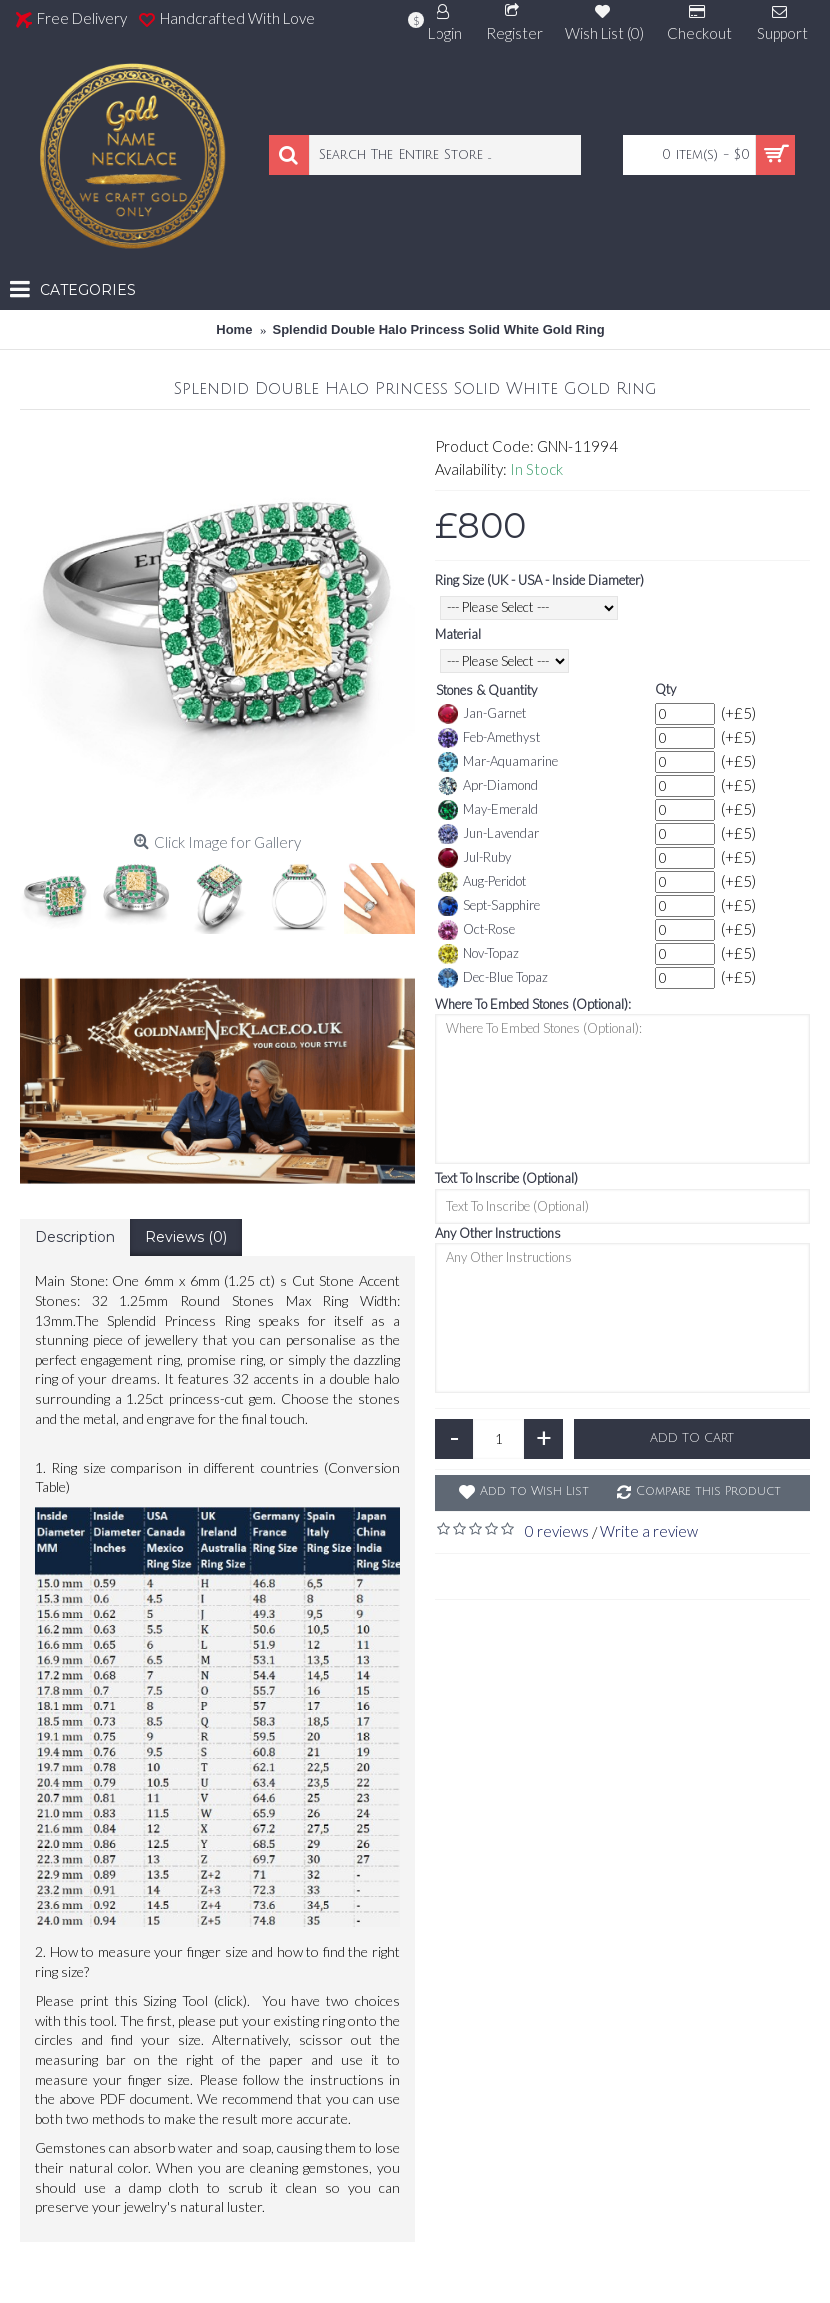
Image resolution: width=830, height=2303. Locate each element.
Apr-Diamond (488, 786)
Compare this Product (708, 1491)
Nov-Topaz (478, 954)
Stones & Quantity (486, 690)
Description (75, 1237)
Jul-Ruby (474, 858)
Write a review (649, 1531)
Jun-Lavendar (488, 834)
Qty (665, 689)
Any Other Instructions (498, 1233)
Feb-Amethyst (489, 738)
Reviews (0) (186, 1237)
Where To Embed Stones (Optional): (533, 1004)
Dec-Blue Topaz (493, 978)
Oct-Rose (476, 930)
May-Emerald (488, 810)
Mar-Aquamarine (498, 762)
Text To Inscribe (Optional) (506, 1178)
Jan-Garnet (482, 714)
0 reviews (557, 1531)
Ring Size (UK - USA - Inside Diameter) (539, 580)
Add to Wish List (534, 1491)
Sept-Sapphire (489, 906)
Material (458, 634)
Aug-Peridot (482, 882)
